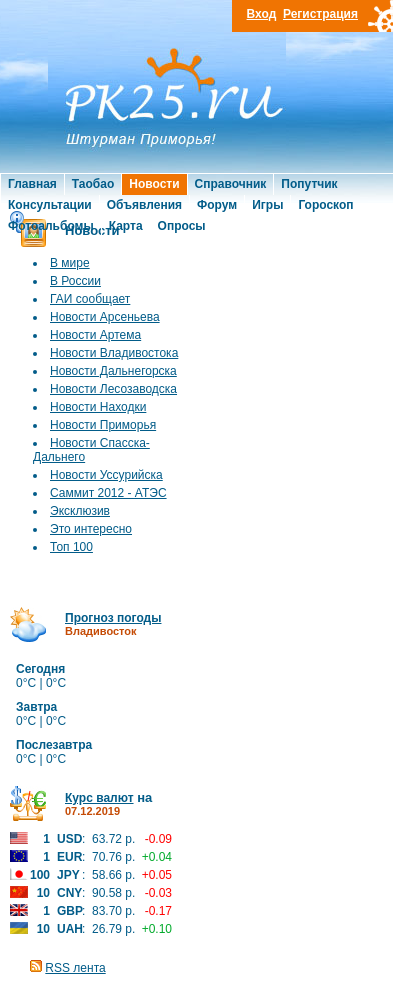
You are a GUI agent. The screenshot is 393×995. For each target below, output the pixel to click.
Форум (217, 205)
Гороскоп (325, 205)
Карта (126, 226)
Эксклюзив (80, 511)
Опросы (182, 226)
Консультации (50, 205)
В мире (70, 263)
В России (75, 281)
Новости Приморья (103, 425)
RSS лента (75, 968)
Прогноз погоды (113, 618)
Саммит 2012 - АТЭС (108, 493)
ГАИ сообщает (90, 299)
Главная (32, 184)
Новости (154, 184)
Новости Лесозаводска (113, 389)
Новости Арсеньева (105, 317)
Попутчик (309, 184)
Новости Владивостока (114, 353)
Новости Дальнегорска (113, 371)
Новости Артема (95, 335)
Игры (267, 205)
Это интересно (91, 529)
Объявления (144, 205)
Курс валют (99, 798)
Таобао (93, 184)
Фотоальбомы (51, 226)
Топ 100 (71, 547)
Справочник (231, 184)
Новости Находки (98, 407)
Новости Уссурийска (106, 475)
